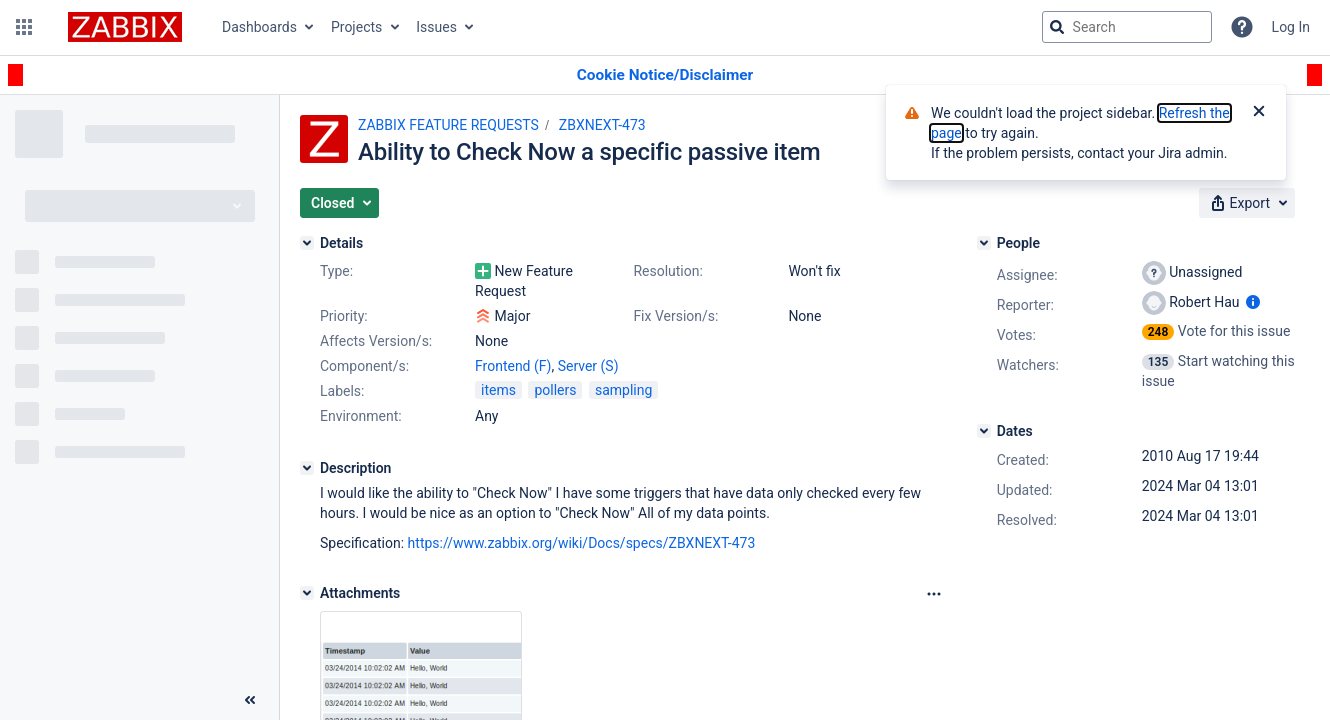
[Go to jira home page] (125, 27)
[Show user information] (1253, 302)
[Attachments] (307, 593)
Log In (1291, 27)
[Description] (307, 468)
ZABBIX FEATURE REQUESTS (448, 125)
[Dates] (984, 431)
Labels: (342, 391)
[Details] (307, 243)
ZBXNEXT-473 (602, 125)
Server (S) (588, 366)
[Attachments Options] (934, 594)
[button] (24, 27)
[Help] (1242, 27)
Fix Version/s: (675, 316)
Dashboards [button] (259, 27)
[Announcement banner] (665, 75)
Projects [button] (356, 27)
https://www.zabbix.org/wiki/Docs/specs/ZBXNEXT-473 (582, 543)
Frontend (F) (513, 366)
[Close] (1259, 113)
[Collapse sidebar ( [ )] (250, 700)
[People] (984, 243)
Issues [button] (436, 27)
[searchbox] (1127, 27)
